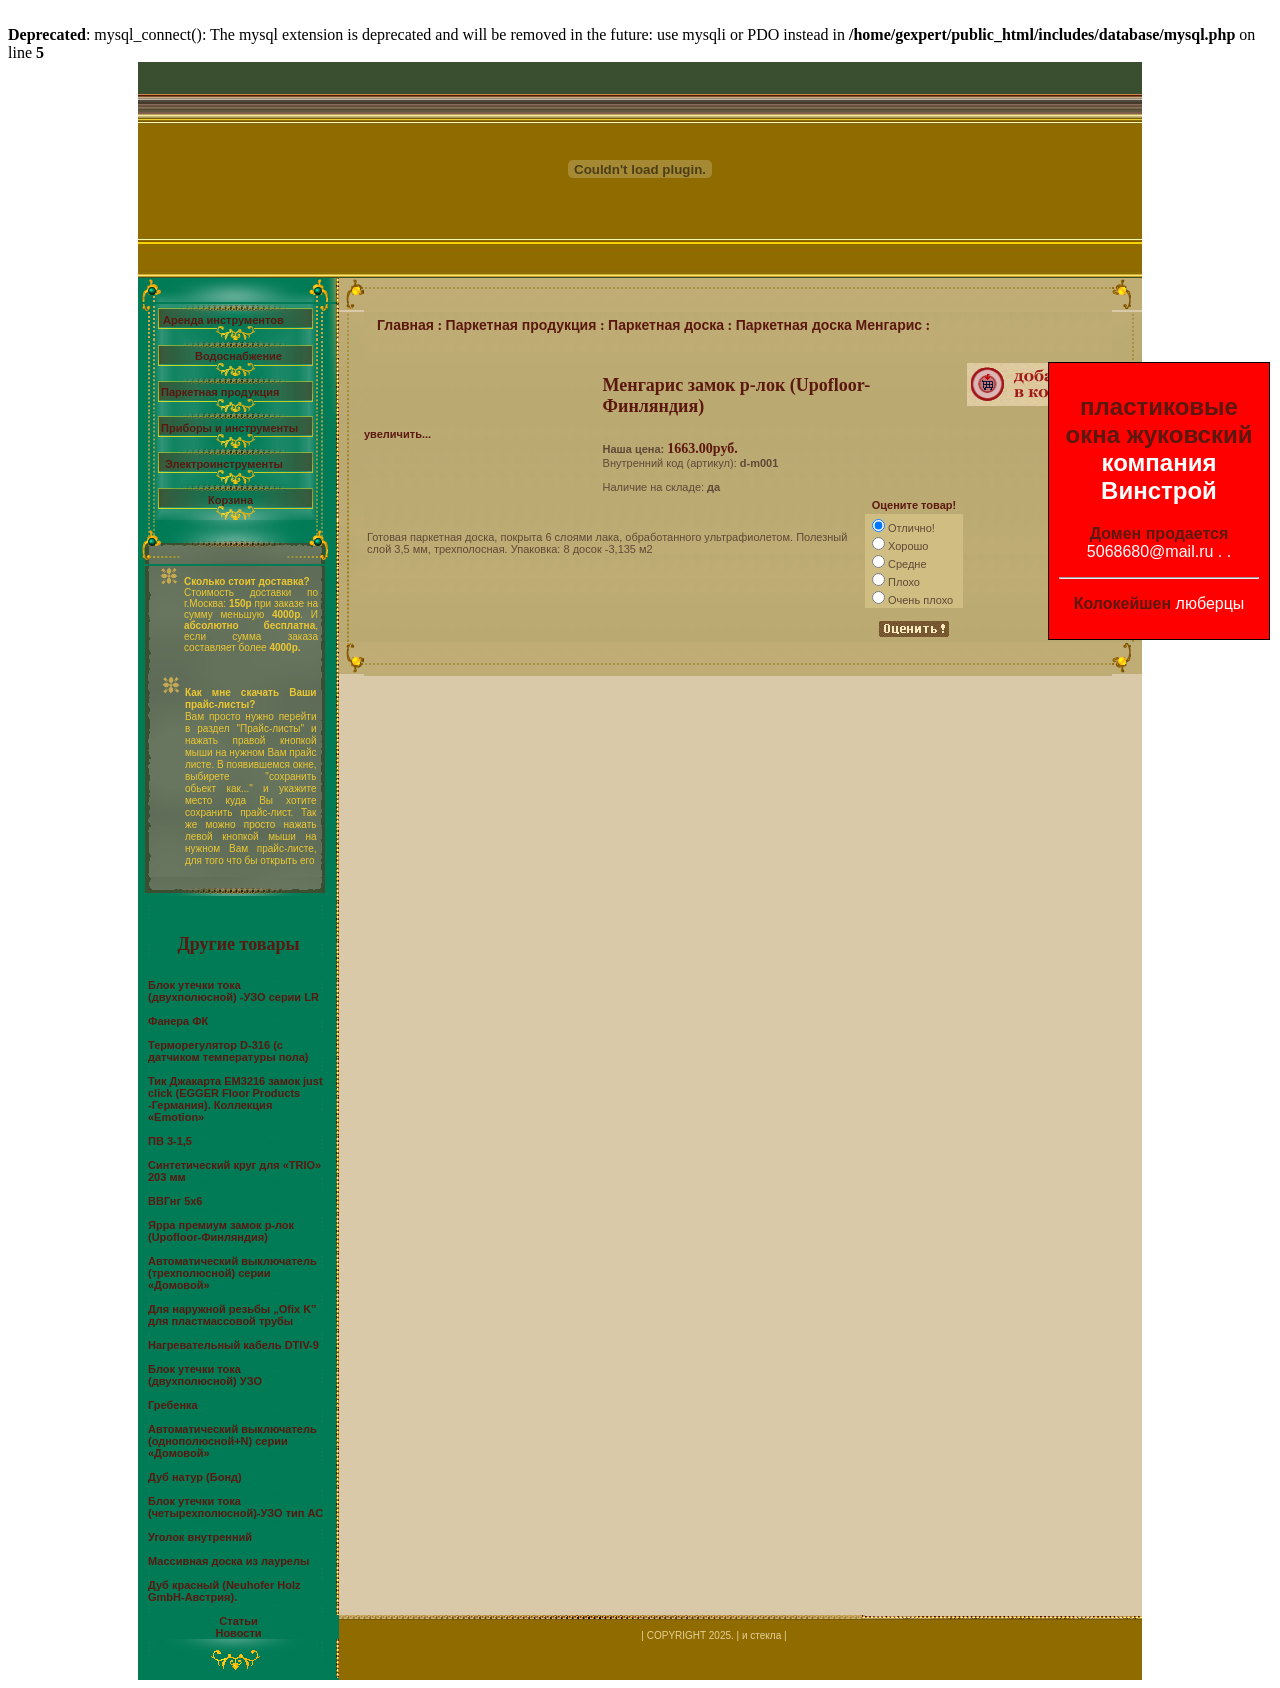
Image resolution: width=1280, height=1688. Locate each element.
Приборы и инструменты (229, 428)
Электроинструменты (224, 464)
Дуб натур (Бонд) (195, 1477)
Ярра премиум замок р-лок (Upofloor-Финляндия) (221, 1231)
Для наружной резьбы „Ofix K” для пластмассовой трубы (232, 1315)
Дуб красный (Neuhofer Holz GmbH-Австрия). (224, 1591)
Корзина (230, 500)
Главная (405, 325)
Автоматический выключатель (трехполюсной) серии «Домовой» (232, 1273)
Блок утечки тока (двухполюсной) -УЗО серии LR (233, 991)
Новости (238, 1633)
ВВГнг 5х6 (175, 1201)
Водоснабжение (238, 356)
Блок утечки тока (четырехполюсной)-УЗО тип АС (235, 1507)
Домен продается (1159, 533)
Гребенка (173, 1405)
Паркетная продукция (220, 392)
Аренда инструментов (223, 320)
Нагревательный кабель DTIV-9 (233, 1345)
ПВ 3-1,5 (170, 1141)
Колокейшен (1123, 603)
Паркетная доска (666, 325)
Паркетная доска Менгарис (829, 325)
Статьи (238, 1621)
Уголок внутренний (200, 1537)
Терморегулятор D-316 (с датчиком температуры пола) (228, 1051)
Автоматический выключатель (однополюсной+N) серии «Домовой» (232, 1441)
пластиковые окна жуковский (1159, 420)
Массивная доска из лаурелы (228, 1561)
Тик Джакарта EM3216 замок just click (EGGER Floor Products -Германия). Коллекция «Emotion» (235, 1099)
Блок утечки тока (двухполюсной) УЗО (205, 1375)
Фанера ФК (178, 1021)
